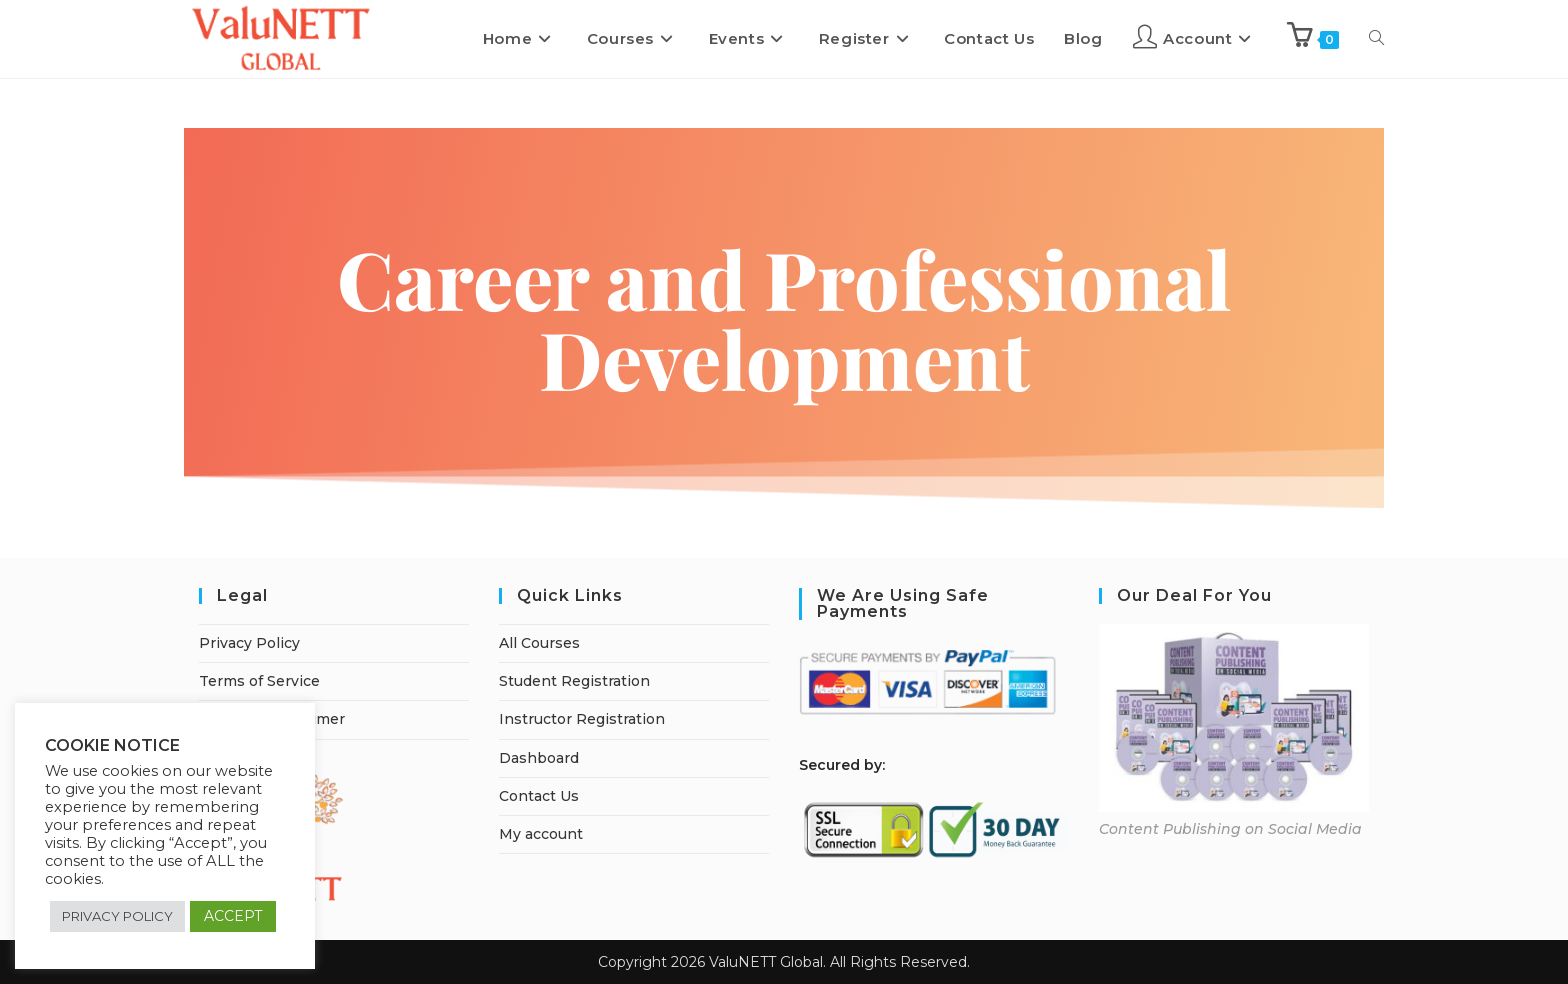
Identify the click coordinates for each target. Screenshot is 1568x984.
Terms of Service (259, 681)
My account (541, 834)
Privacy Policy (249, 643)
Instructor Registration (582, 719)
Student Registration (574, 681)
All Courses (539, 643)
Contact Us (539, 796)
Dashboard (539, 758)
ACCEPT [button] (233, 916)
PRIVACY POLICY (117, 916)
